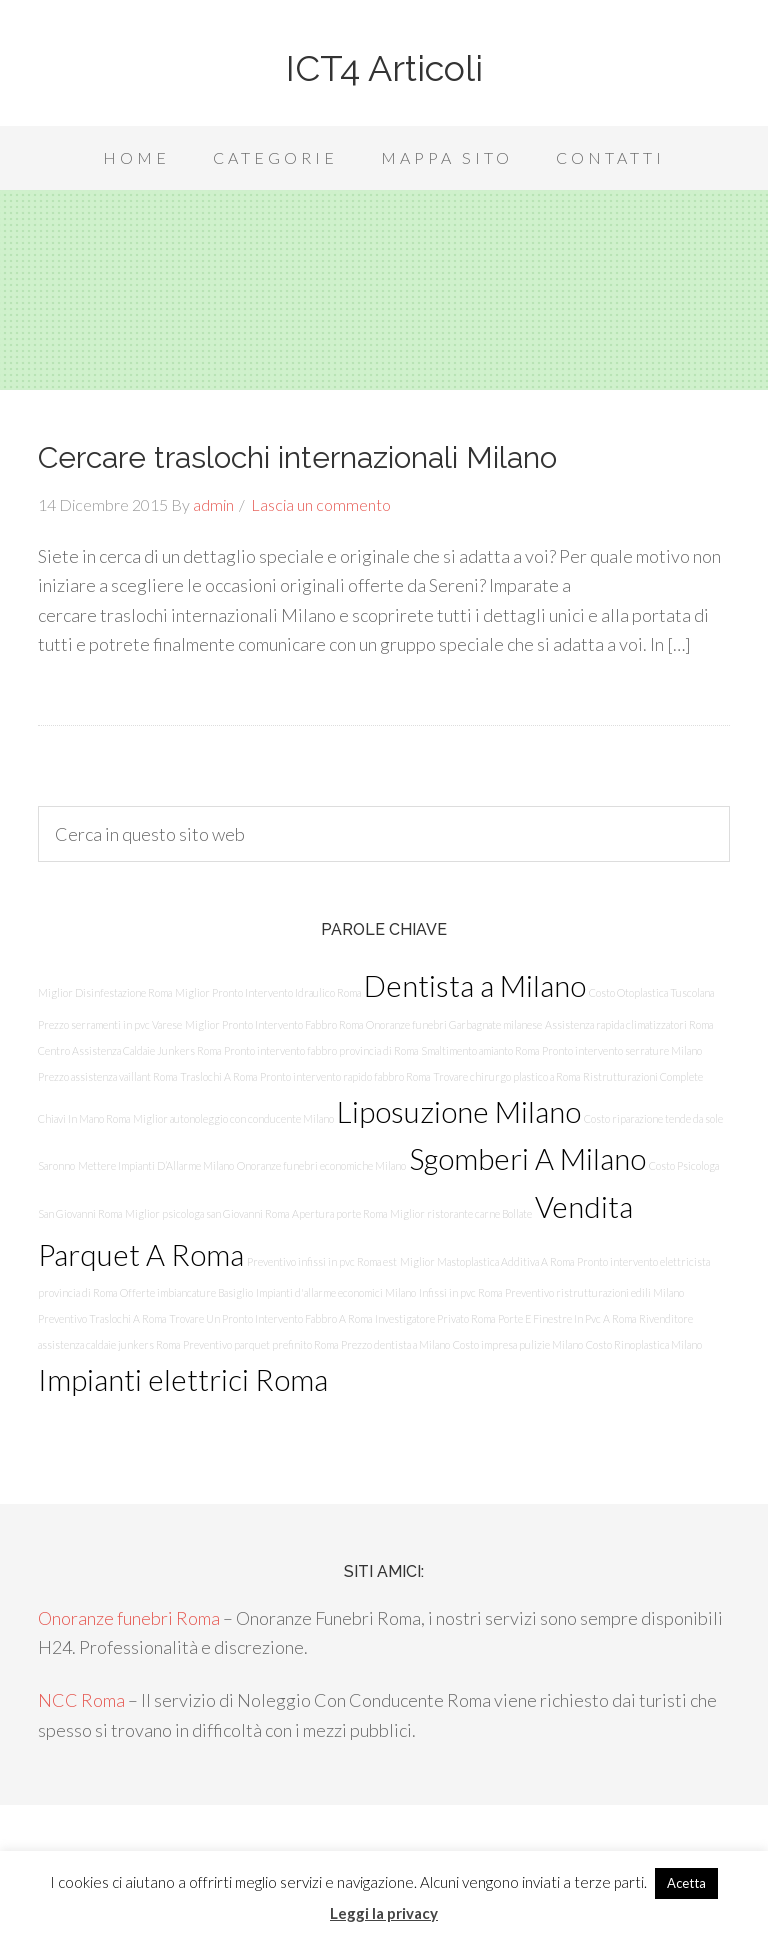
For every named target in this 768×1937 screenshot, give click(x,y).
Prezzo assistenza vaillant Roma (107, 1076)
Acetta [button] (686, 1883)
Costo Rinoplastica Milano (644, 1344)
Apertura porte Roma (339, 1213)
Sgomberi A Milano (527, 1158)
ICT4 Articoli (384, 68)
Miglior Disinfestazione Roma (105, 992)
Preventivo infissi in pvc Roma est (322, 1261)
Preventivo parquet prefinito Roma (260, 1344)
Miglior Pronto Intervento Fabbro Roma (274, 1024)
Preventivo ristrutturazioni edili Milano (594, 1292)
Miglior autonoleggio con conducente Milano (233, 1118)
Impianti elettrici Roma (183, 1379)
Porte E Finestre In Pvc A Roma (567, 1318)
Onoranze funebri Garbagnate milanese (454, 1024)
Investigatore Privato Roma (435, 1318)
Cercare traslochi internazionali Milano (297, 457)
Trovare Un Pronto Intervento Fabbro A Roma (270, 1318)
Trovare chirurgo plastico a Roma (506, 1076)
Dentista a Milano (475, 985)
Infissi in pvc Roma (460, 1292)
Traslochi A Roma (218, 1076)
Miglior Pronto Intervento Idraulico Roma (268, 992)
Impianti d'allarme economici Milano (336, 1292)
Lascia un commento (321, 504)
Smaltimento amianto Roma (480, 1050)
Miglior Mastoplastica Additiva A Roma (487, 1261)
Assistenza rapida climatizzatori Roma (629, 1024)
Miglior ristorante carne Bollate (461, 1213)
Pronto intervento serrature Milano (622, 1050)
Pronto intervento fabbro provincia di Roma (321, 1050)
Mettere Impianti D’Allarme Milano (156, 1165)
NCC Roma (81, 1700)
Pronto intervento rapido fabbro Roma (345, 1076)
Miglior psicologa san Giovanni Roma (207, 1213)
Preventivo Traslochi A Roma (102, 1318)
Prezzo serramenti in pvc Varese (110, 1024)
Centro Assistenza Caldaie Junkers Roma (129, 1050)
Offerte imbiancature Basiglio (186, 1292)
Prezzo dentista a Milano (395, 1344)
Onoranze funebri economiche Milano (321, 1165)
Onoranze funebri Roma (129, 1618)
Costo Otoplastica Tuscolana (651, 992)
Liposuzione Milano (459, 1111)
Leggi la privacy (384, 1913)
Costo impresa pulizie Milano (518, 1344)
